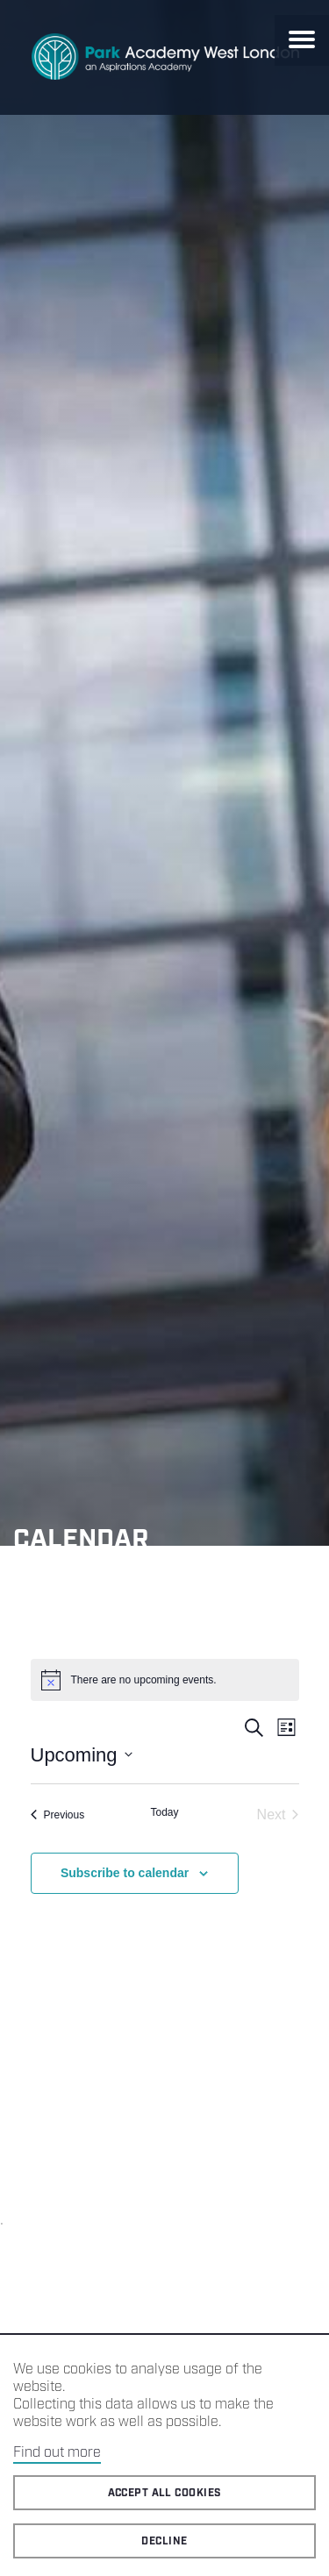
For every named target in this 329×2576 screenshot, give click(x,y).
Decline (164, 2541)
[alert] (165, 1680)
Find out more (57, 2453)
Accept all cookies (165, 2493)
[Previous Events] (58, 1815)
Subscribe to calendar (125, 1873)
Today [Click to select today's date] (164, 1812)
